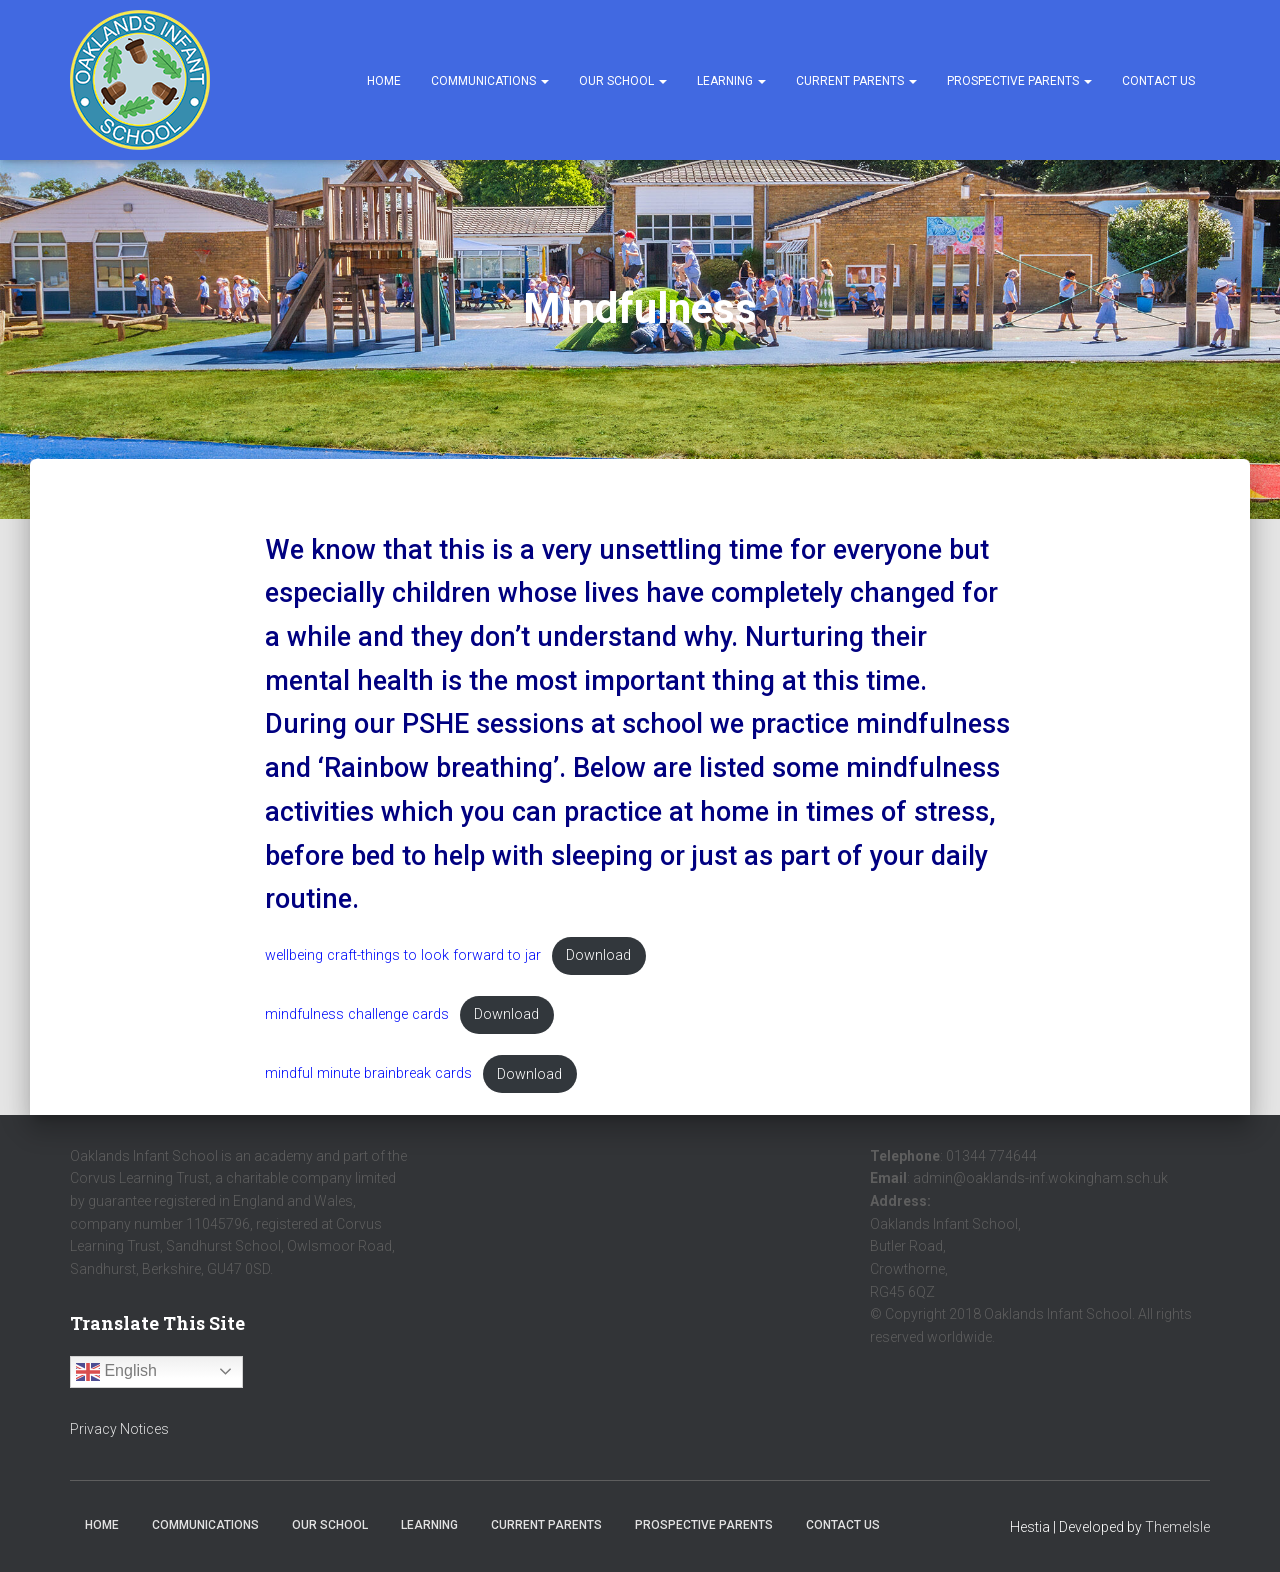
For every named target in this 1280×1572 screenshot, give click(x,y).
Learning (731, 81)
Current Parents (856, 81)
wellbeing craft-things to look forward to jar (403, 955)
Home (384, 81)
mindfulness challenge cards (357, 1014)
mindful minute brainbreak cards (368, 1074)
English (116, 1372)
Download (598, 955)
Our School (623, 81)
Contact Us (1158, 81)
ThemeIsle (1177, 1527)
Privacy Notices (119, 1429)
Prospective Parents (1019, 81)
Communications (490, 81)
